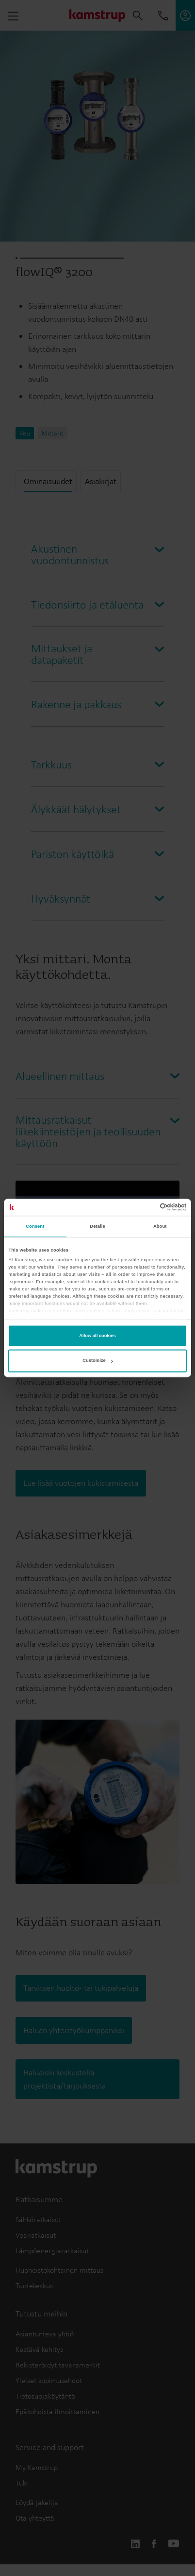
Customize (97, 1360)
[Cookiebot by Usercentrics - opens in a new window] (144, 1207)
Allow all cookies (97, 1335)
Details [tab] (97, 1226)
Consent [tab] (35, 1226)
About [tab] (160, 1226)
